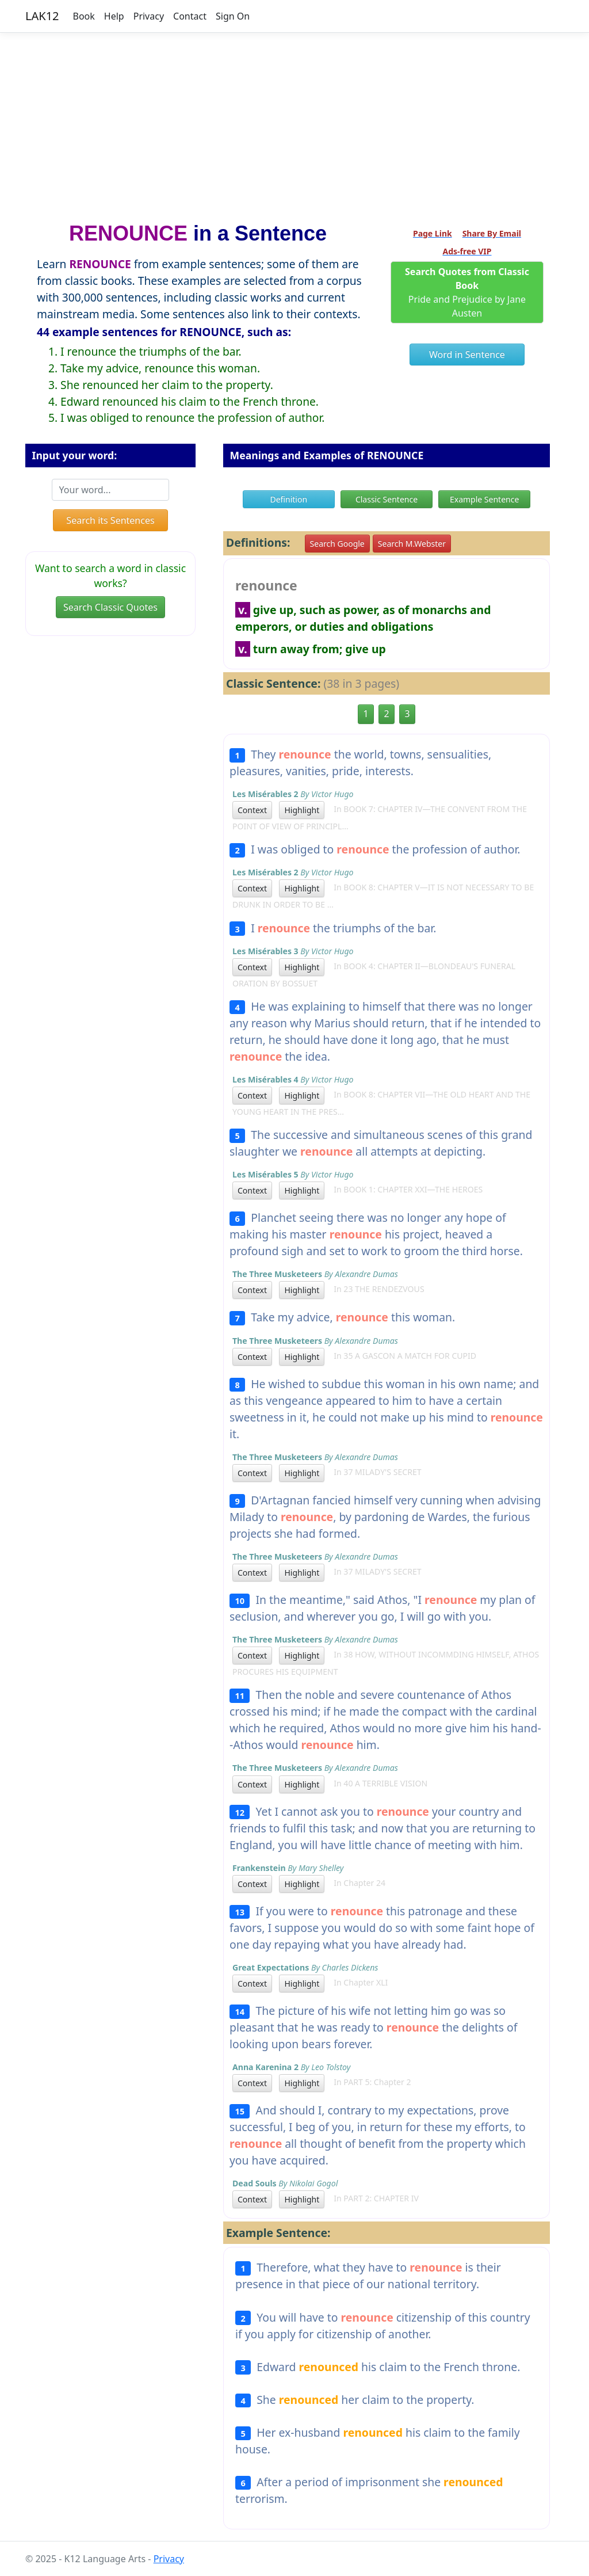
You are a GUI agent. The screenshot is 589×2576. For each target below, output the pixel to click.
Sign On (233, 16)
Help (114, 16)
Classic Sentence (386, 499)
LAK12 (42, 16)
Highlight (301, 810)
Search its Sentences (110, 520)
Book (84, 16)
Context (252, 810)
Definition (288, 499)
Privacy (148, 16)
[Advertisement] (294, 122)
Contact (189, 16)
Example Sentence (484, 499)
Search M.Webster (412, 543)
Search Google (337, 543)
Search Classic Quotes (110, 607)
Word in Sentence (467, 354)
